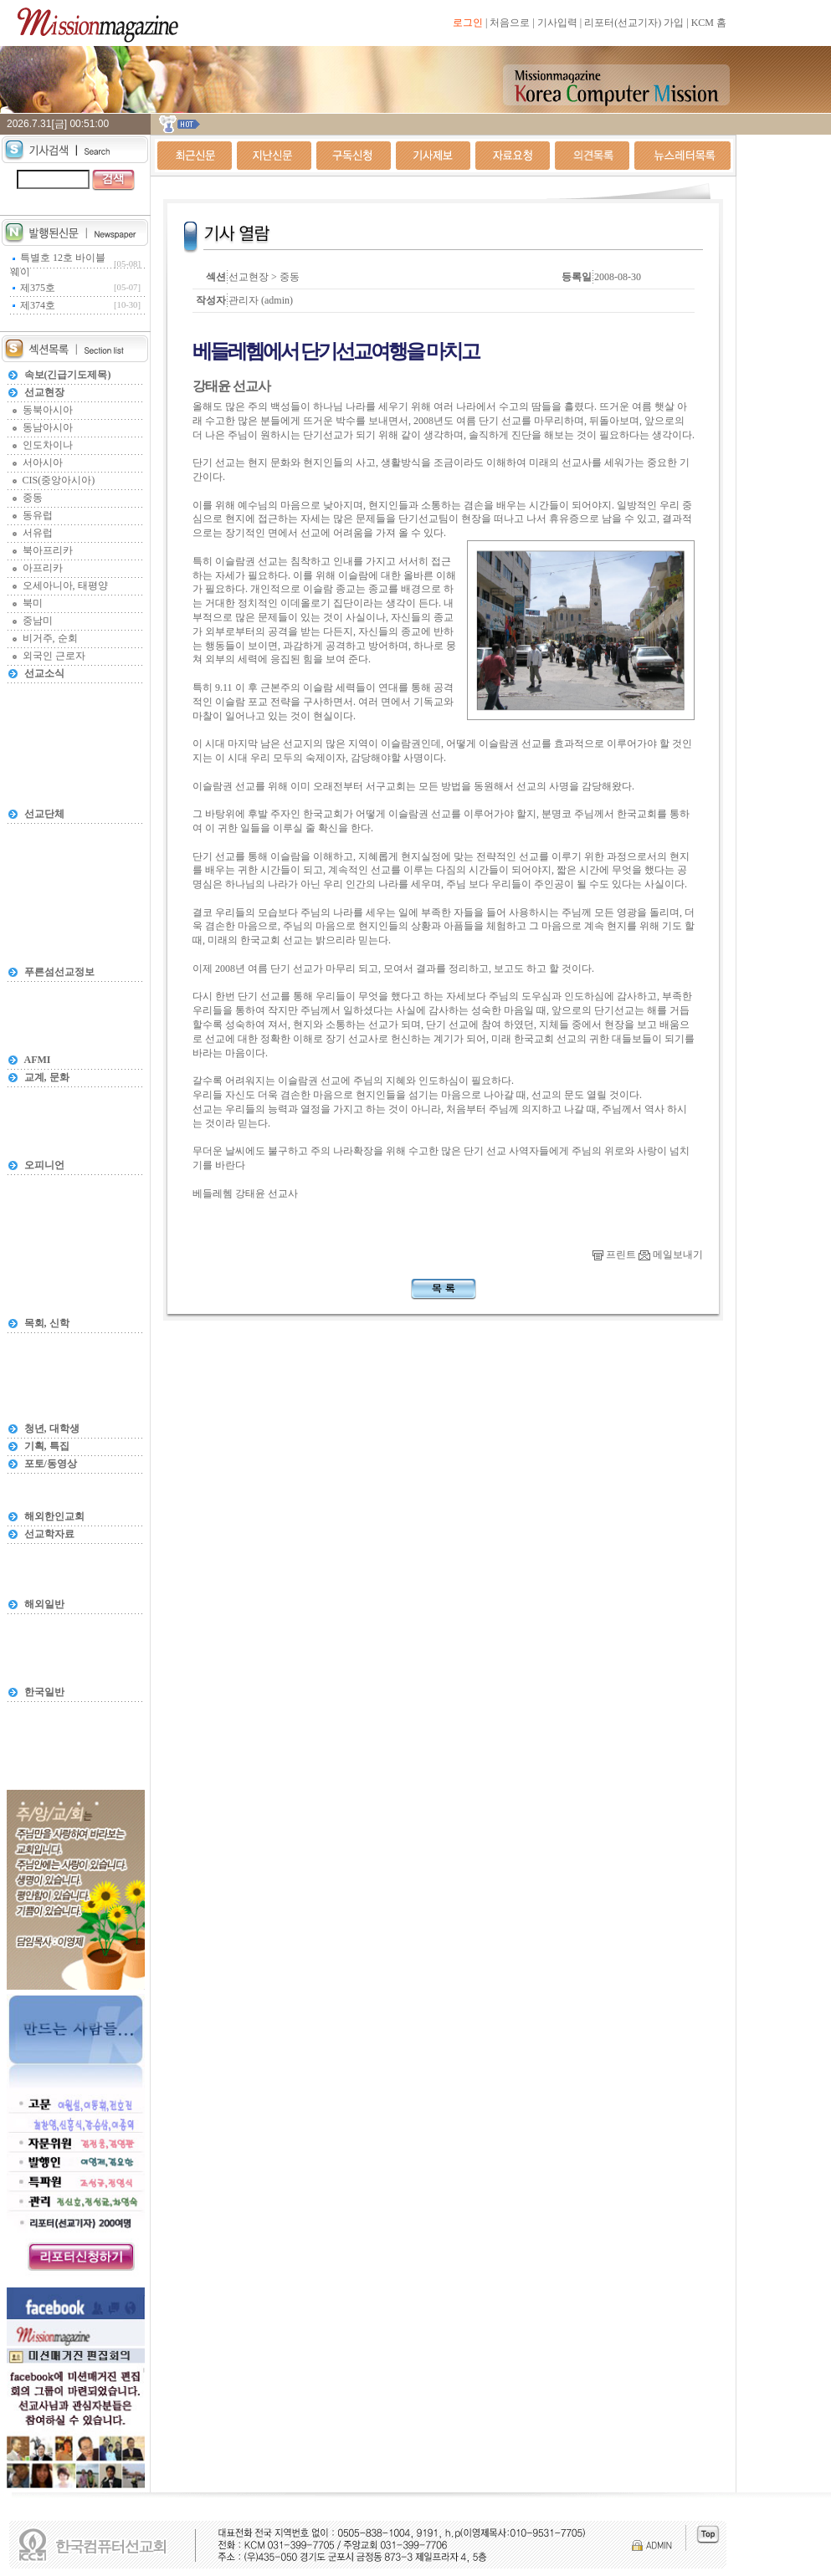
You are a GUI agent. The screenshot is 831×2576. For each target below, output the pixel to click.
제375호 (37, 288)
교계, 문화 (46, 1077)
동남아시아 (48, 427)
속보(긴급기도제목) (67, 375)
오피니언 (44, 1165)
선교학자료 (49, 1534)
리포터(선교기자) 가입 (634, 22)
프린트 (614, 1254)
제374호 (37, 305)
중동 (33, 497)
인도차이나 (48, 445)
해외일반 (44, 1604)
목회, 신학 (46, 1323)
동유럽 (38, 515)
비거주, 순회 (50, 638)
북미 (33, 603)
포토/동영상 (50, 1463)
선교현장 (44, 392)
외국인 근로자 (54, 656)
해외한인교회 (54, 1516)
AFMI (37, 1060)
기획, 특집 (46, 1446)
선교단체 (44, 814)
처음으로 (510, 22)
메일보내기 (671, 1254)
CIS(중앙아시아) (59, 480)
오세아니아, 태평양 (65, 585)
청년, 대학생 (52, 1428)
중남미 (38, 620)
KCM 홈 (708, 22)
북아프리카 (48, 550)
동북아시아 (48, 410)
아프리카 (43, 568)
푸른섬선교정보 (59, 972)
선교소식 (44, 673)
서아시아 (43, 462)
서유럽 (38, 533)
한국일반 (44, 1692)
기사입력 (557, 22)
